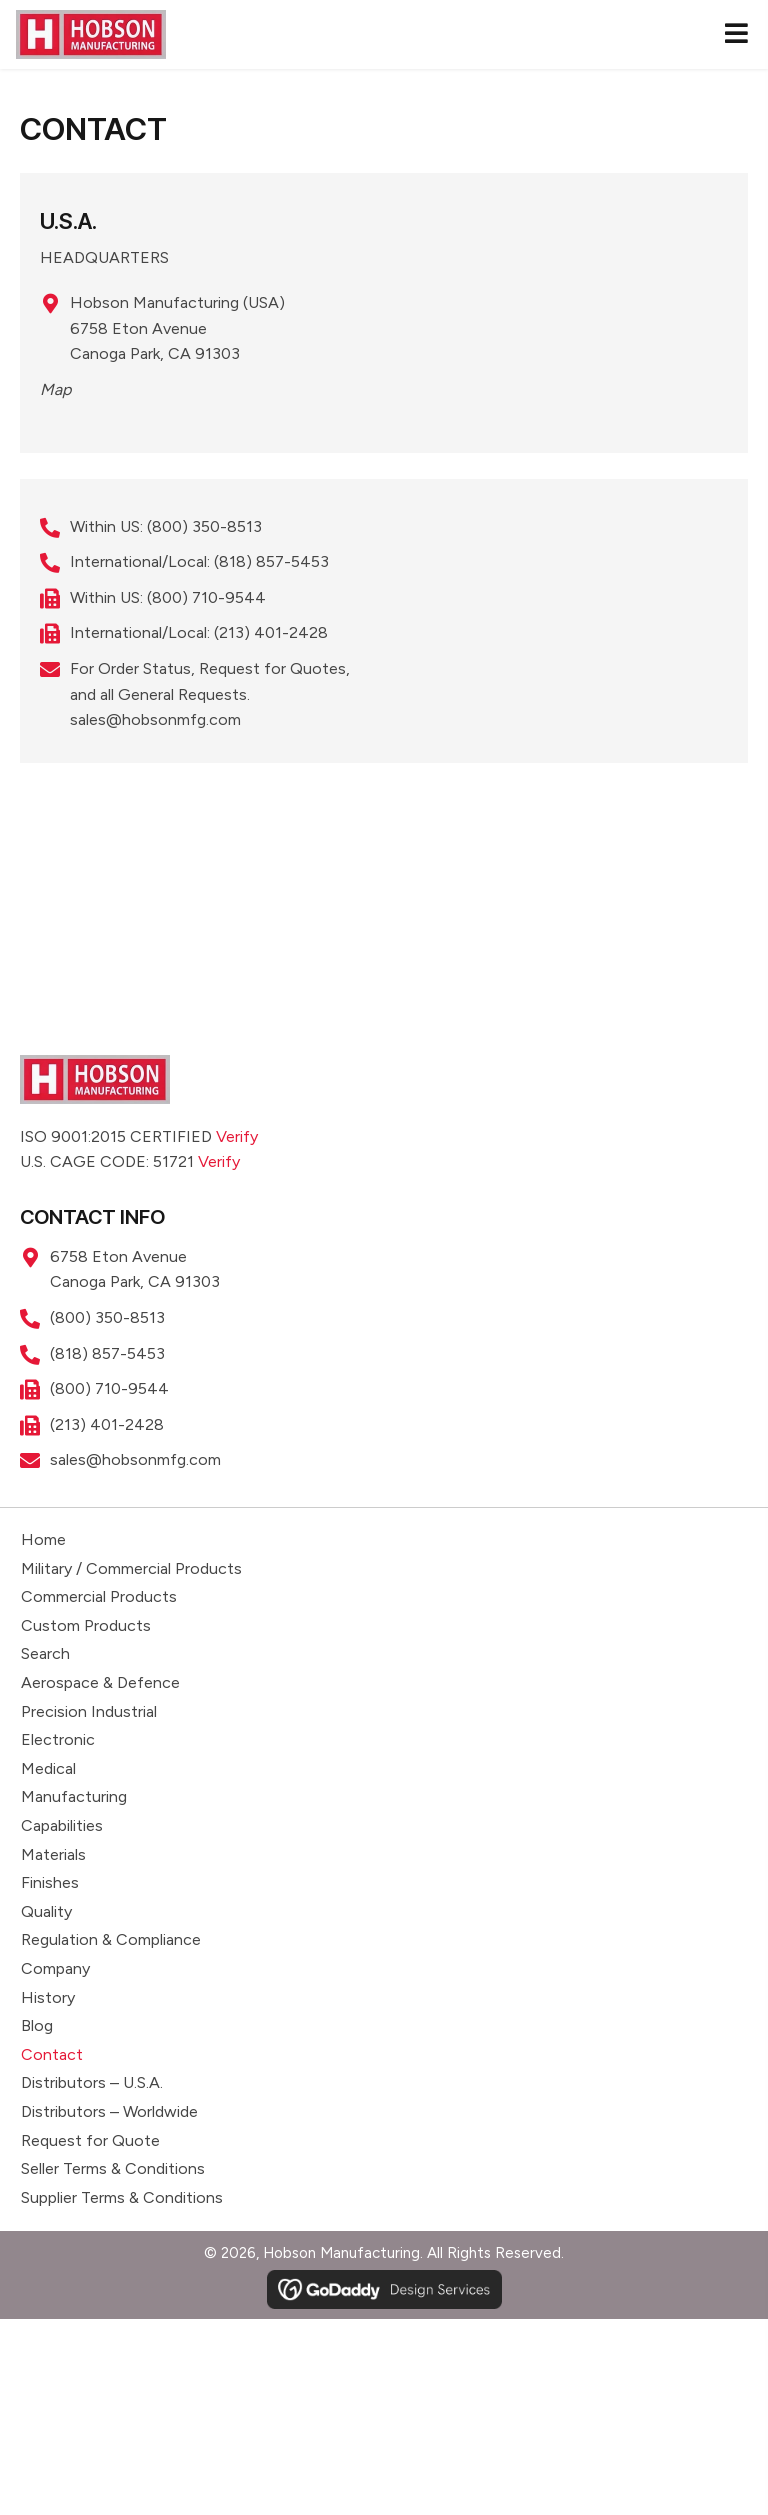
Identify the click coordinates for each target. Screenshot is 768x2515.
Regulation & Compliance (111, 1939)
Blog (37, 2025)
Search (45, 1653)
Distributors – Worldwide (109, 2111)
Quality (46, 1911)
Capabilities (62, 1825)
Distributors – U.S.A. (92, 2082)
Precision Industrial (89, 1711)
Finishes (50, 1882)
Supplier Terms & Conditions (122, 2197)
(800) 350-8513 (204, 526)
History (48, 1997)
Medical (48, 1768)
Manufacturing (74, 1796)
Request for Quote (90, 2140)
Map (55, 389)
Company (55, 1968)
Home (43, 1539)
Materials (53, 1854)
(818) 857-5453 (271, 561)
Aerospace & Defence (100, 1682)
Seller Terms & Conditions (113, 2168)
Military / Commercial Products (131, 1568)
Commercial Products (99, 1596)
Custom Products (86, 1625)
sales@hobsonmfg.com (155, 719)
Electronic (58, 1739)
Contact (52, 2054)
